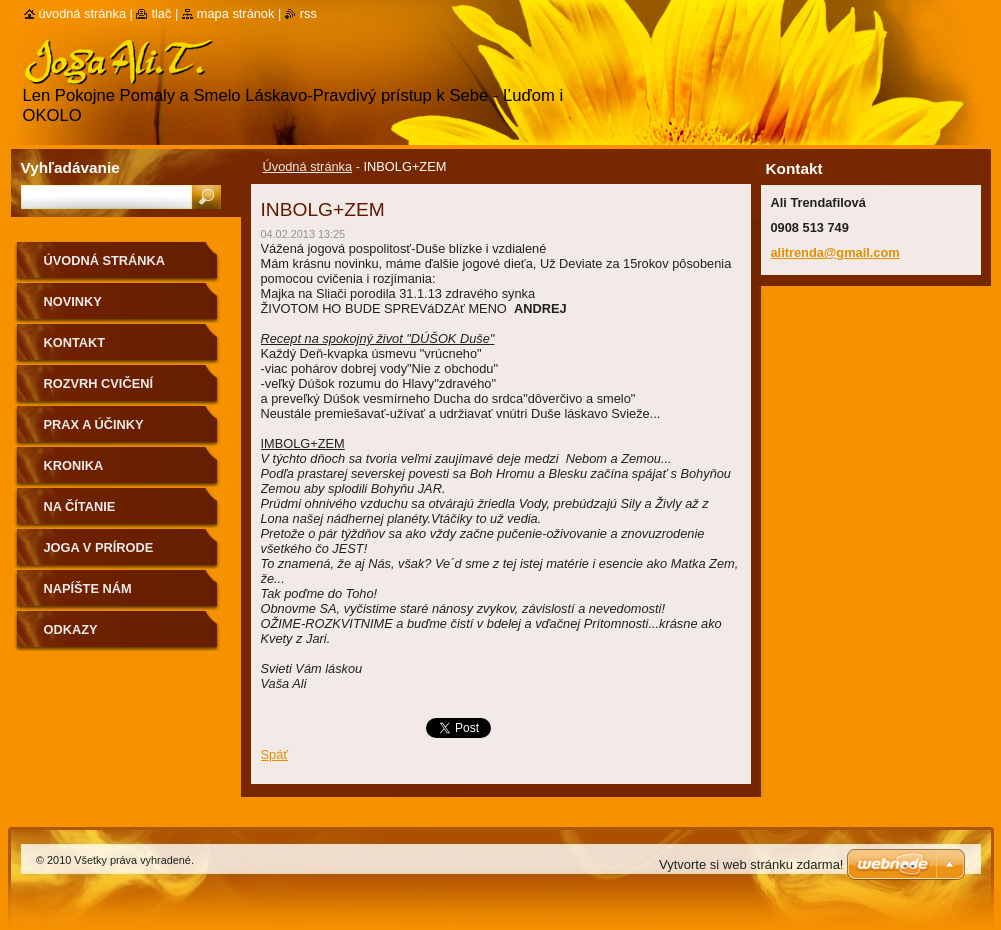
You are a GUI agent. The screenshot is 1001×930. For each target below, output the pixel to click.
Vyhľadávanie (70, 167)
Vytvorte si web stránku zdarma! (751, 864)
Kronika (74, 465)
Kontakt (75, 342)
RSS (308, 13)
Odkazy (71, 629)
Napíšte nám (88, 588)
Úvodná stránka (308, 166)
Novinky (73, 301)
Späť (275, 754)
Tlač (161, 13)
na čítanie (80, 506)
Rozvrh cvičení (99, 383)
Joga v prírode (99, 547)
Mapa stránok (236, 13)
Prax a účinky (94, 424)
